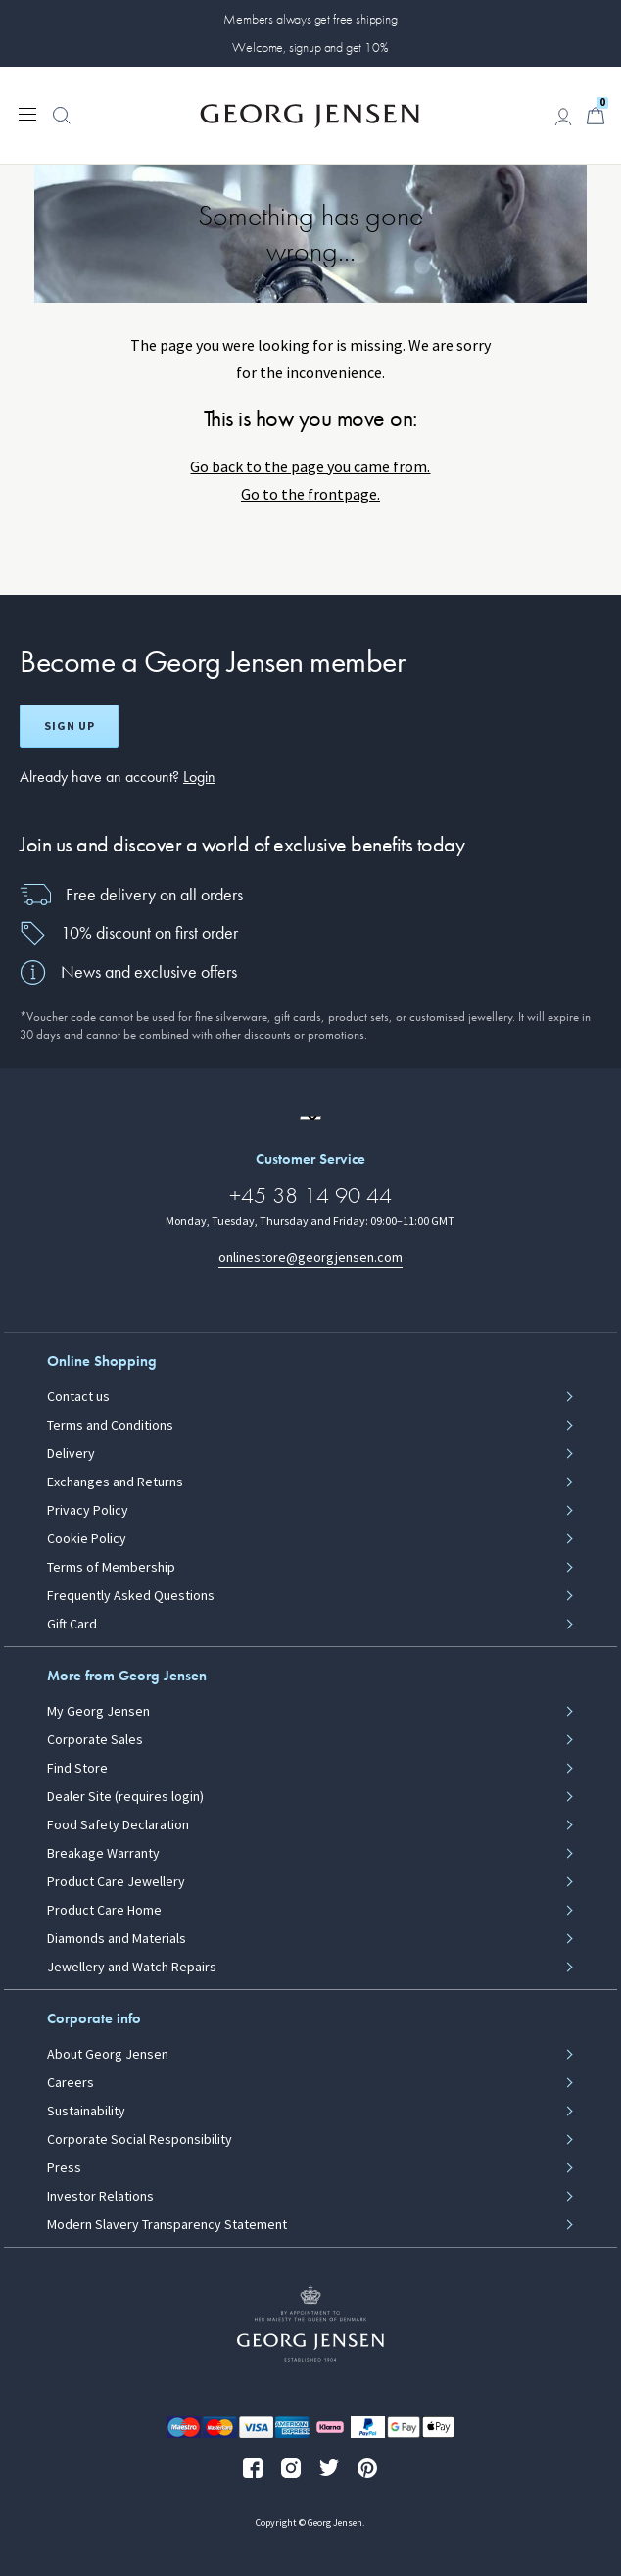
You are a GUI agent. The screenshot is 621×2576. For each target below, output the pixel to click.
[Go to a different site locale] (310, 1118)
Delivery (71, 1454)
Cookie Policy (86, 1539)
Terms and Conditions (110, 1426)
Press (64, 2168)
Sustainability (86, 2111)
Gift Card (72, 1624)
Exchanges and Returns (115, 1482)
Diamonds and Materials (116, 1939)
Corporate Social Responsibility (139, 2140)
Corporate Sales (95, 1740)
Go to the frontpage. (310, 494)
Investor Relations (100, 2197)
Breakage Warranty (103, 1854)
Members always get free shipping (310, 18)
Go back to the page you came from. (310, 467)
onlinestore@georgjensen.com (310, 1257)
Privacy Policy (87, 1511)
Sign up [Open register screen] (69, 726)
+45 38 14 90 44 (310, 1195)
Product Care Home (104, 1911)
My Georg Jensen (98, 1712)
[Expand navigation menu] (27, 112)
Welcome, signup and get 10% (310, 47)
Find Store (77, 1768)
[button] (61, 125)
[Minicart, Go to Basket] (595, 115)
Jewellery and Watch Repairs (131, 1967)
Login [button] (199, 776)
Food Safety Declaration (118, 1825)
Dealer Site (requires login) (125, 1797)
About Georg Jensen (107, 2055)
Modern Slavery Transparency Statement (167, 2225)
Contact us (78, 1397)
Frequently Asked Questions (131, 1596)
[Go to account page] (563, 116)
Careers (70, 2083)
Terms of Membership (111, 1568)
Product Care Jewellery (116, 1882)
